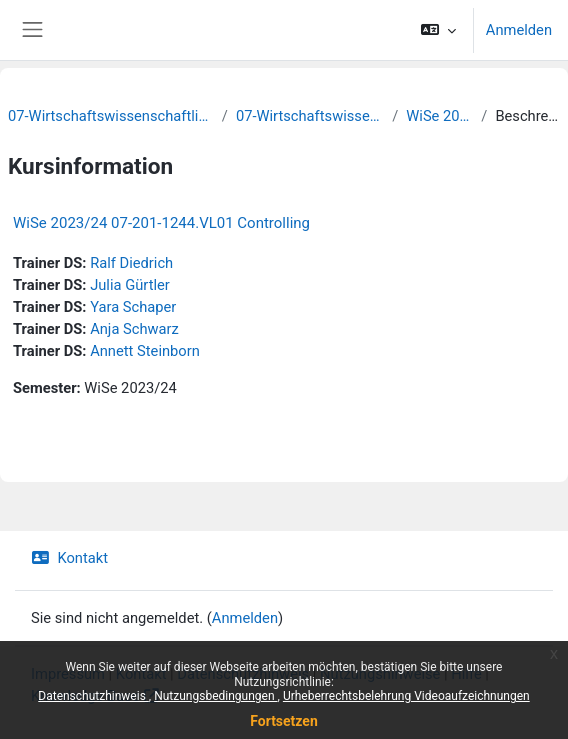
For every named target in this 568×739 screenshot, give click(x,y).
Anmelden (519, 30)
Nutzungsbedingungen (215, 696)
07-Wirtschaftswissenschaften (310, 116)
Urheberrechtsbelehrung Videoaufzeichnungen (406, 696)
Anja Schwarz (134, 329)
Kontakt (69, 558)
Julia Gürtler (130, 285)
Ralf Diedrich (131, 263)
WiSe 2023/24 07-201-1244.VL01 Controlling (161, 223)
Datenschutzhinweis (93, 696)
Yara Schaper (133, 307)
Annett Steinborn (145, 351)
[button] (437, 30)
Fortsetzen (284, 721)
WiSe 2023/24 (439, 116)
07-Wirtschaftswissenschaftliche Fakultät (111, 116)
